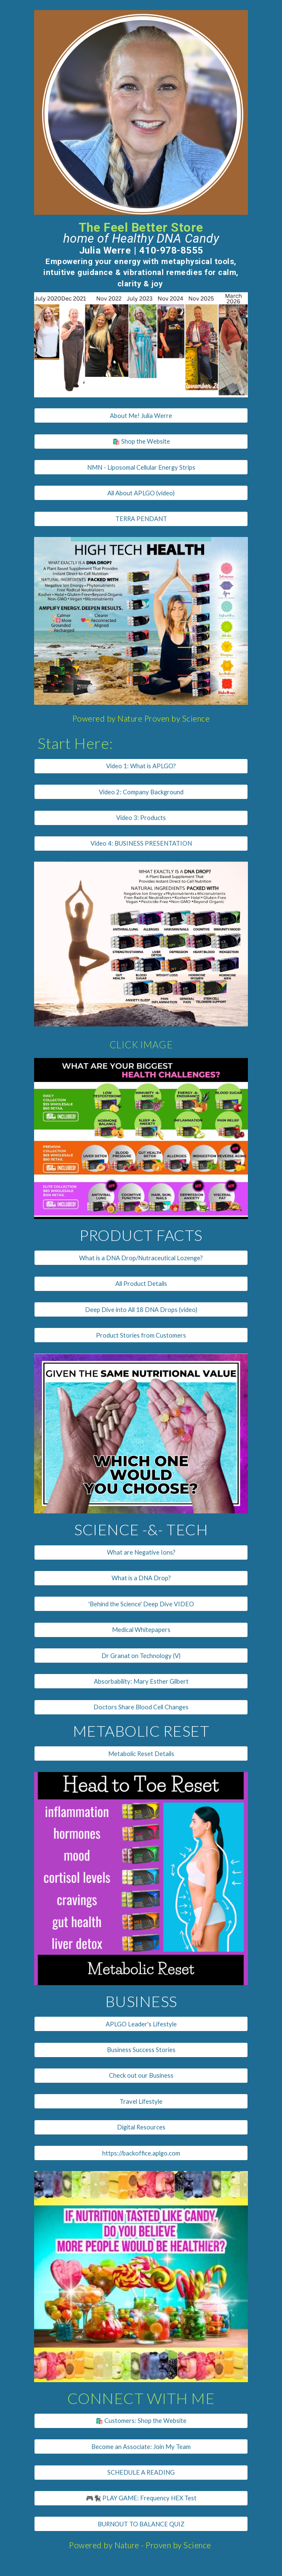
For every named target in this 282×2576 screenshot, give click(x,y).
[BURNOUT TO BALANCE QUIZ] (141, 2524)
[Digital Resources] (141, 2127)
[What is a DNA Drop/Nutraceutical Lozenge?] (141, 1257)
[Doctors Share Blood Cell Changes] (141, 1707)
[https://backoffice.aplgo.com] (141, 2153)
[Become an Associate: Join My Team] (141, 2446)
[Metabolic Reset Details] (141, 1753)
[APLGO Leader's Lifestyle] (141, 2024)
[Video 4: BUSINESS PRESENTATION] (141, 843)
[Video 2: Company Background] (141, 791)
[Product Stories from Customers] (141, 1335)
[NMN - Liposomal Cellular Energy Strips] (141, 467)
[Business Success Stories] (141, 2049)
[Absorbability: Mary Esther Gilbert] (141, 1681)
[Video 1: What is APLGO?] (141, 766)
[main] (140, 253)
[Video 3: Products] (141, 817)
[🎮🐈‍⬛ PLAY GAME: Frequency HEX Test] (141, 2498)
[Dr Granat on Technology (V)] (141, 1655)
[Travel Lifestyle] (141, 2101)
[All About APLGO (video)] (141, 493)
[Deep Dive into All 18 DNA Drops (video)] (141, 1309)
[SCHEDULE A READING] (141, 2472)
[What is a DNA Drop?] (141, 1578)
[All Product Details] (141, 1283)
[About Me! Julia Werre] (141, 415)
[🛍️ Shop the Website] (141, 441)
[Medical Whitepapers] (141, 1630)
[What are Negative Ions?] (141, 1552)
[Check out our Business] (141, 2075)
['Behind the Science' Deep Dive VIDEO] (141, 1603)
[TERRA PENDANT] (141, 519)
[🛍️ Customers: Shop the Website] (141, 2421)
